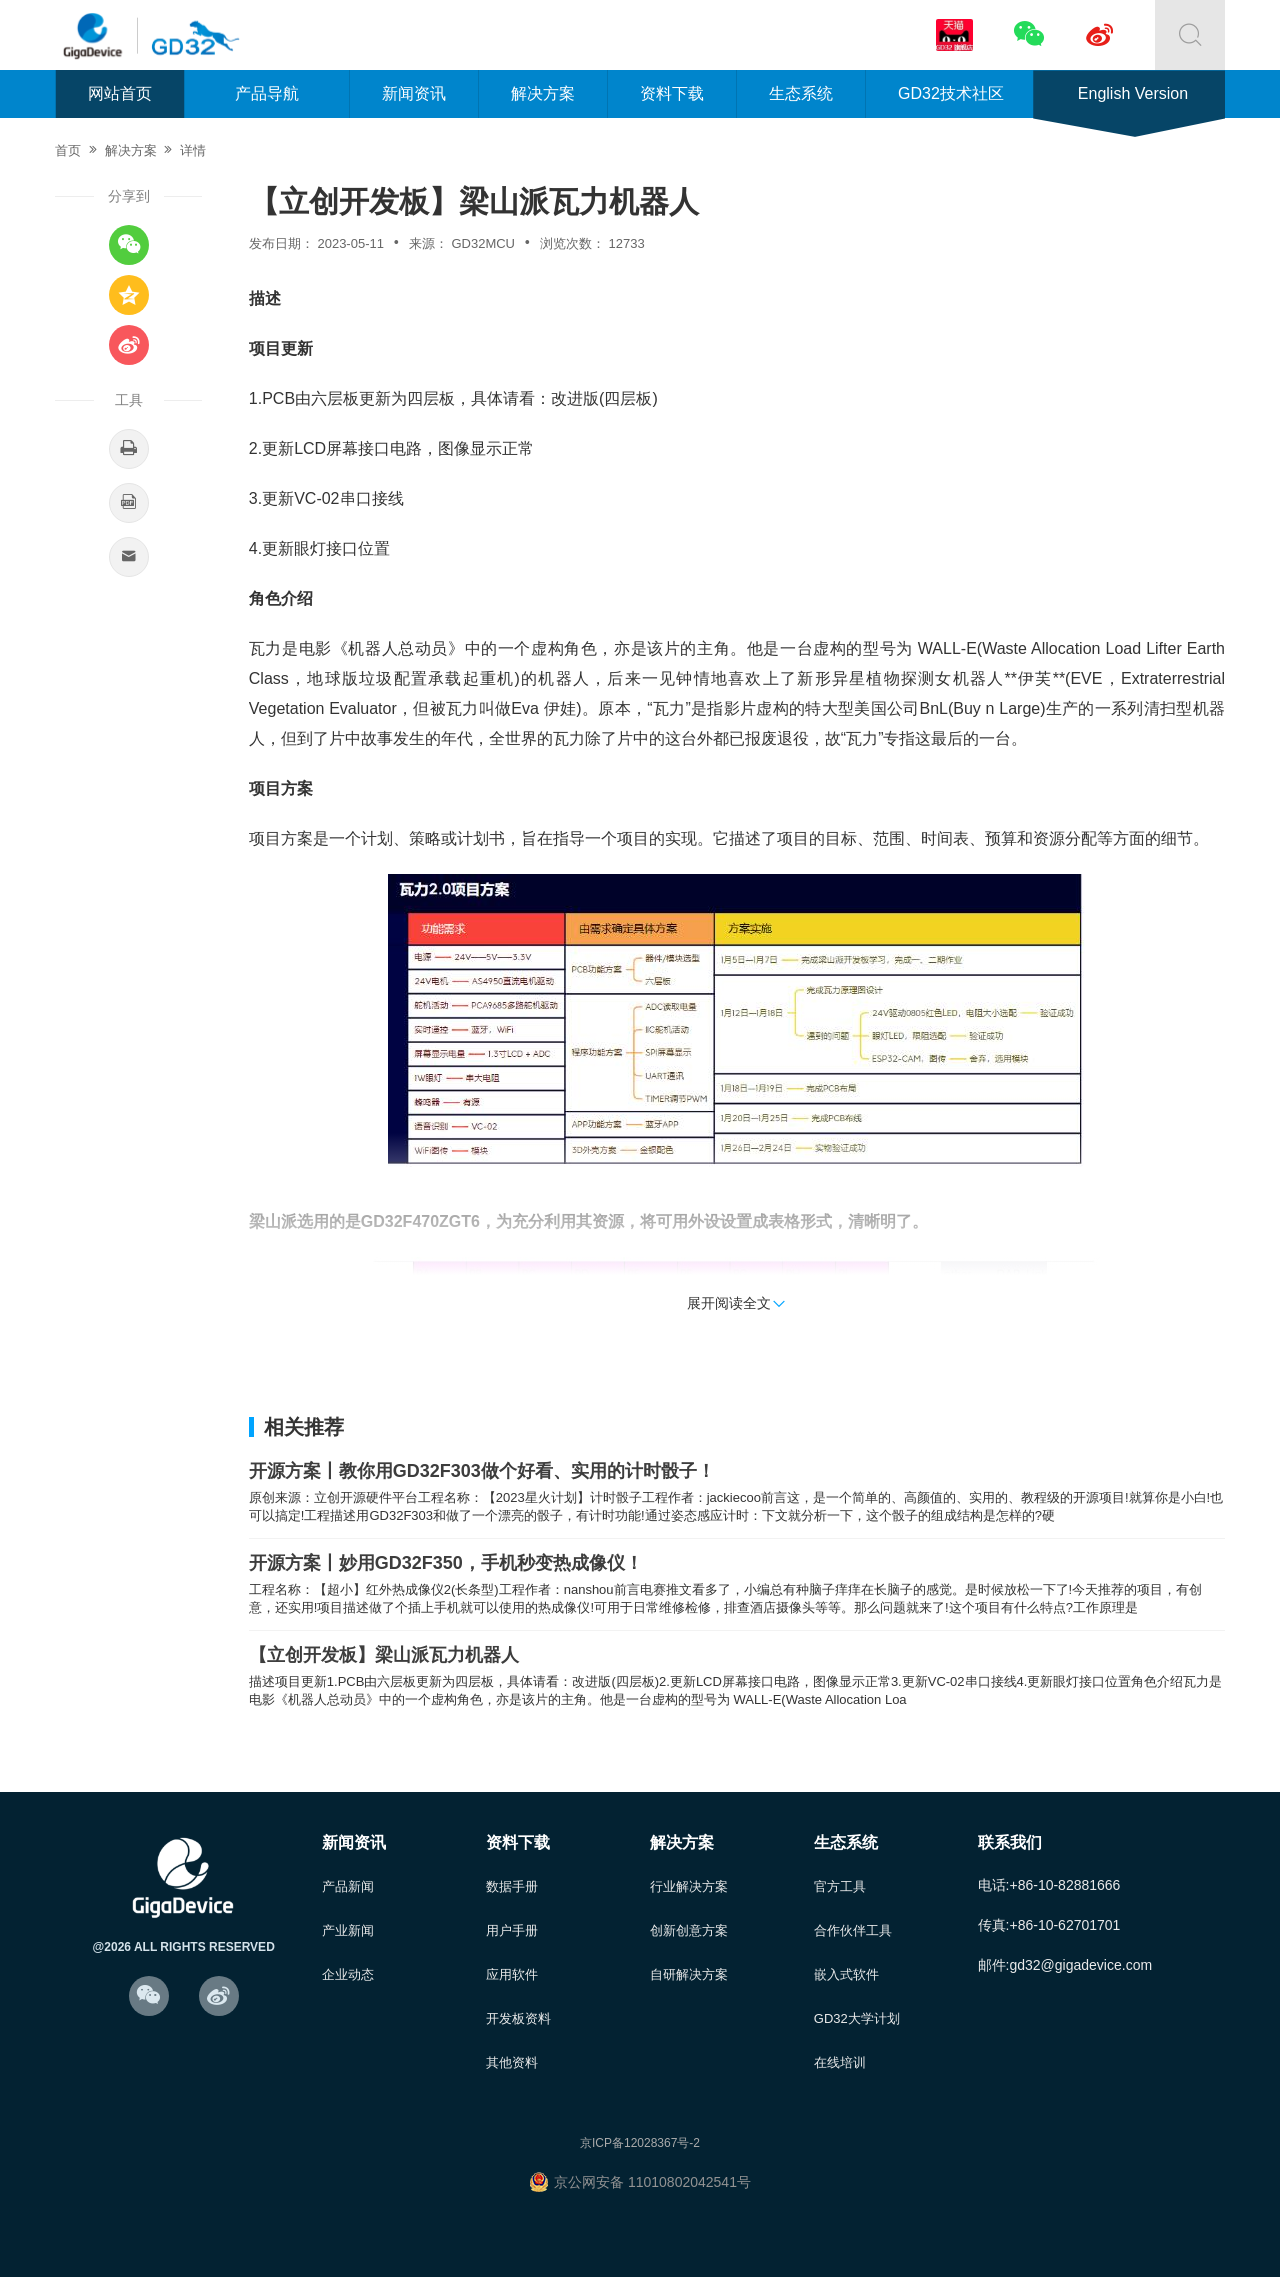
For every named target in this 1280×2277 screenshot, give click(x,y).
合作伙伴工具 (853, 1930)
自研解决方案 (689, 1974)
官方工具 (840, 1886)
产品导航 (267, 93)
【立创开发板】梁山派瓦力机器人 (384, 1655)
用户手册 (512, 1930)
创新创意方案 (689, 1930)
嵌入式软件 (846, 1974)
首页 (68, 150)
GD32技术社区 (951, 93)
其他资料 (512, 2062)
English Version (1133, 93)
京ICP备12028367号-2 (640, 2143)
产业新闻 (348, 1930)
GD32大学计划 (857, 2018)
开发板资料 (518, 2018)
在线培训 (840, 2062)
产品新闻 (348, 1886)
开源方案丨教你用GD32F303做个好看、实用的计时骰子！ (482, 1471)
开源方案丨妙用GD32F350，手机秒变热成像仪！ (446, 1563)
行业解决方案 (689, 1886)
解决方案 (543, 93)
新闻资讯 (414, 93)
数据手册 (512, 1886)
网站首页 (120, 93)
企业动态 (348, 1974)
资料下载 (672, 93)
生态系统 (801, 93)
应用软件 (512, 1974)
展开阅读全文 (737, 1303)
